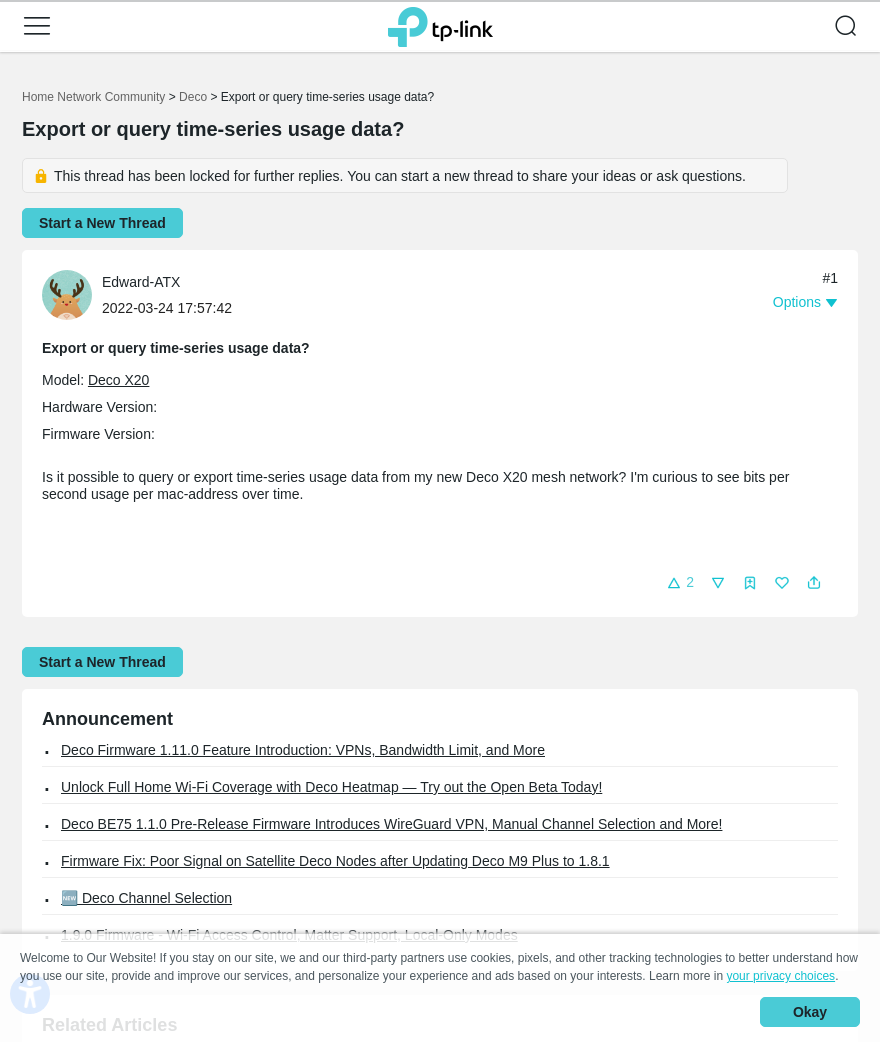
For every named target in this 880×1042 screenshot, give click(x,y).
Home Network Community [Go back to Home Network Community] (93, 97)
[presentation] (67, 295)
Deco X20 (118, 380)
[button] (37, 26)
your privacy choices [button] (780, 976)
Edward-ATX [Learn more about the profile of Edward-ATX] (141, 282)
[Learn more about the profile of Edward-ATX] (72, 294)
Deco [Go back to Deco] (193, 97)
